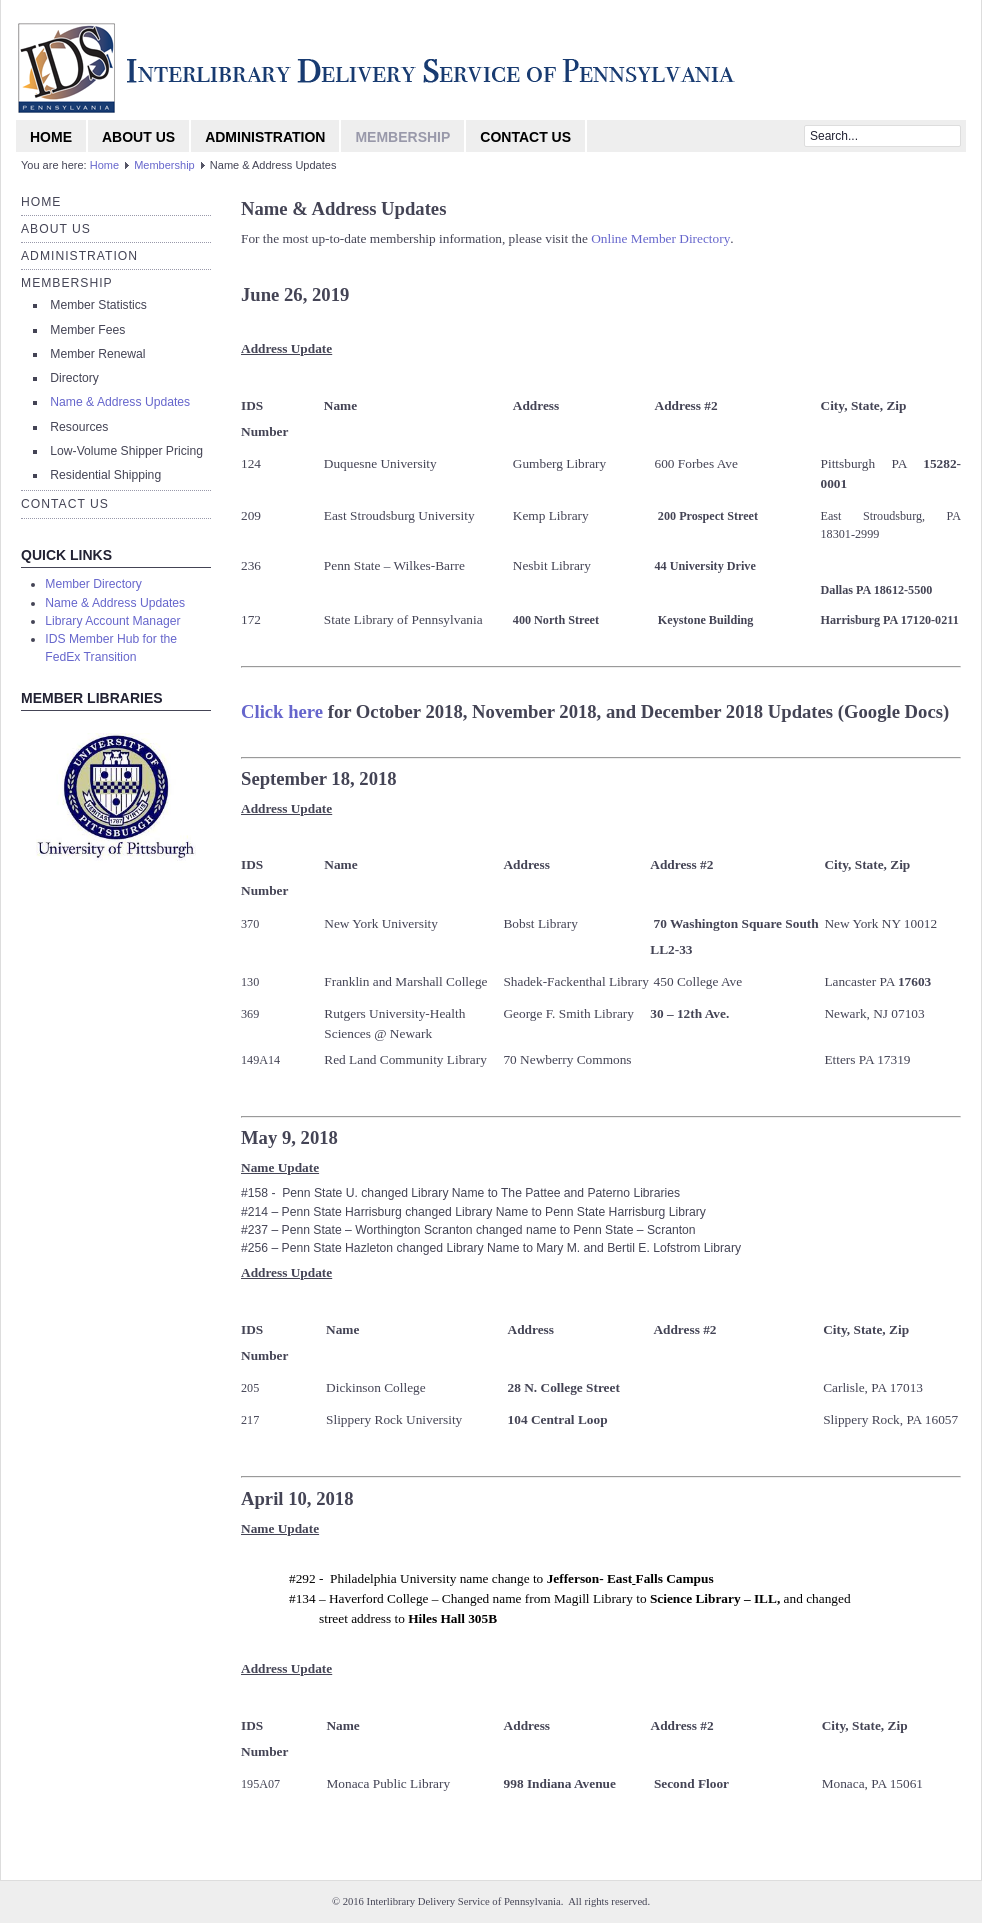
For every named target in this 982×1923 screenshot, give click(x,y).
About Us (138, 137)
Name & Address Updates (120, 402)
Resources (79, 427)
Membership (402, 137)
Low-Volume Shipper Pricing (126, 451)
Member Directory (93, 584)
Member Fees (87, 330)
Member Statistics (98, 305)
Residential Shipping (105, 475)
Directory (74, 378)
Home (51, 137)
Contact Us (525, 137)
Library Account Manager (112, 621)
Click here (282, 711)
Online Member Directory (660, 238)
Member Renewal (97, 354)
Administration (265, 137)
